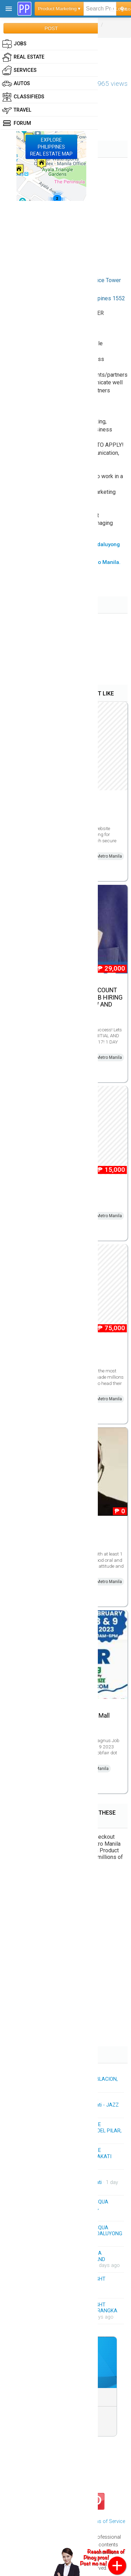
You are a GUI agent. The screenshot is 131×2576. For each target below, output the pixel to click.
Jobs (14, 44)
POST (51, 28)
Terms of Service (106, 2521)
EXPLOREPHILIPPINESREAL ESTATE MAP (51, 147)
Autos (16, 84)
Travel (16, 110)
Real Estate (23, 57)
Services (19, 70)
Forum (16, 123)
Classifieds (23, 97)
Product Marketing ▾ (59, 8)
